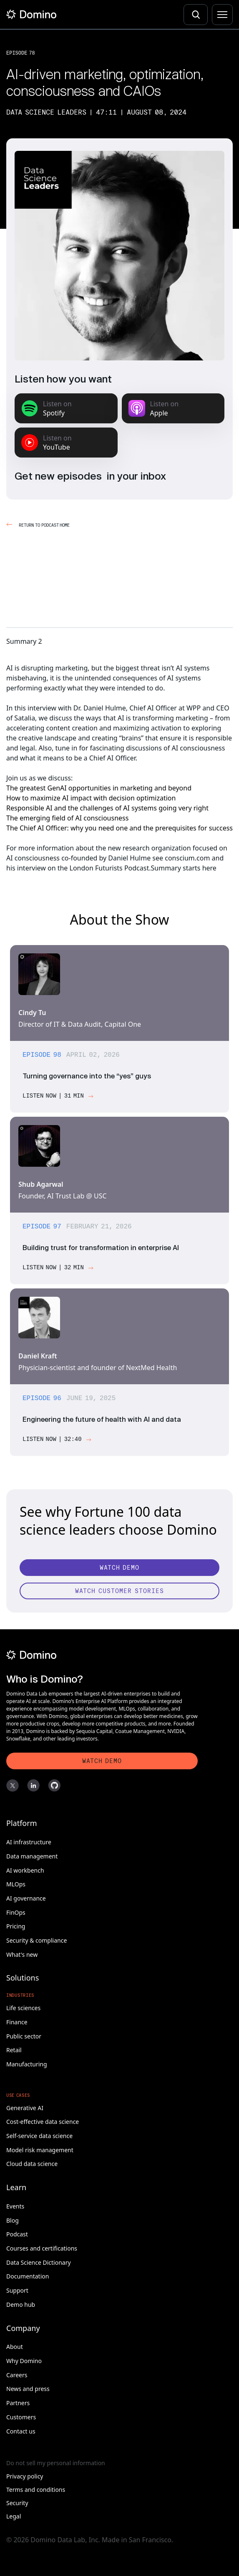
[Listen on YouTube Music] (66, 443)
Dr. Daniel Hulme (99, 708)
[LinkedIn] (33, 1785)
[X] (12, 1785)
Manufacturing (26, 2064)
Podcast (17, 2234)
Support (17, 2290)
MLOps (15, 1884)
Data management (32, 1856)
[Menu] (222, 14)
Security (17, 2503)
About (14, 2347)
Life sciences (23, 2008)
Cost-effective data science (42, 2122)
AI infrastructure (28, 1842)
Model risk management (39, 2150)
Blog (12, 2220)
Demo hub (20, 2304)
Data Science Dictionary (38, 2262)
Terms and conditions (35, 2489)
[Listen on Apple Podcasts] (173, 408)
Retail (14, 2050)
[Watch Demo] (119, 1567)
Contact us (20, 2431)
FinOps (15, 1912)
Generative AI (24, 2108)
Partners (18, 2403)
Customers (21, 2417)
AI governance (26, 1898)
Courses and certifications (41, 2248)
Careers (16, 2375)
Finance (17, 2022)
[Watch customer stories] (119, 1591)
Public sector (23, 2036)
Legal (13, 2516)
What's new (22, 1954)
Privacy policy (24, 2476)
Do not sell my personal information (55, 2463)
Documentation (27, 2276)
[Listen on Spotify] (66, 408)
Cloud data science (32, 2164)
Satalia (24, 718)
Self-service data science (39, 2136)
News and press (28, 2389)
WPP (193, 708)
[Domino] (102, 1655)
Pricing (15, 1926)
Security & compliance (36, 1940)
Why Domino (24, 2361)
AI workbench (25, 1870)
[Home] (31, 14)
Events (15, 2206)
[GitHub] (54, 1785)
